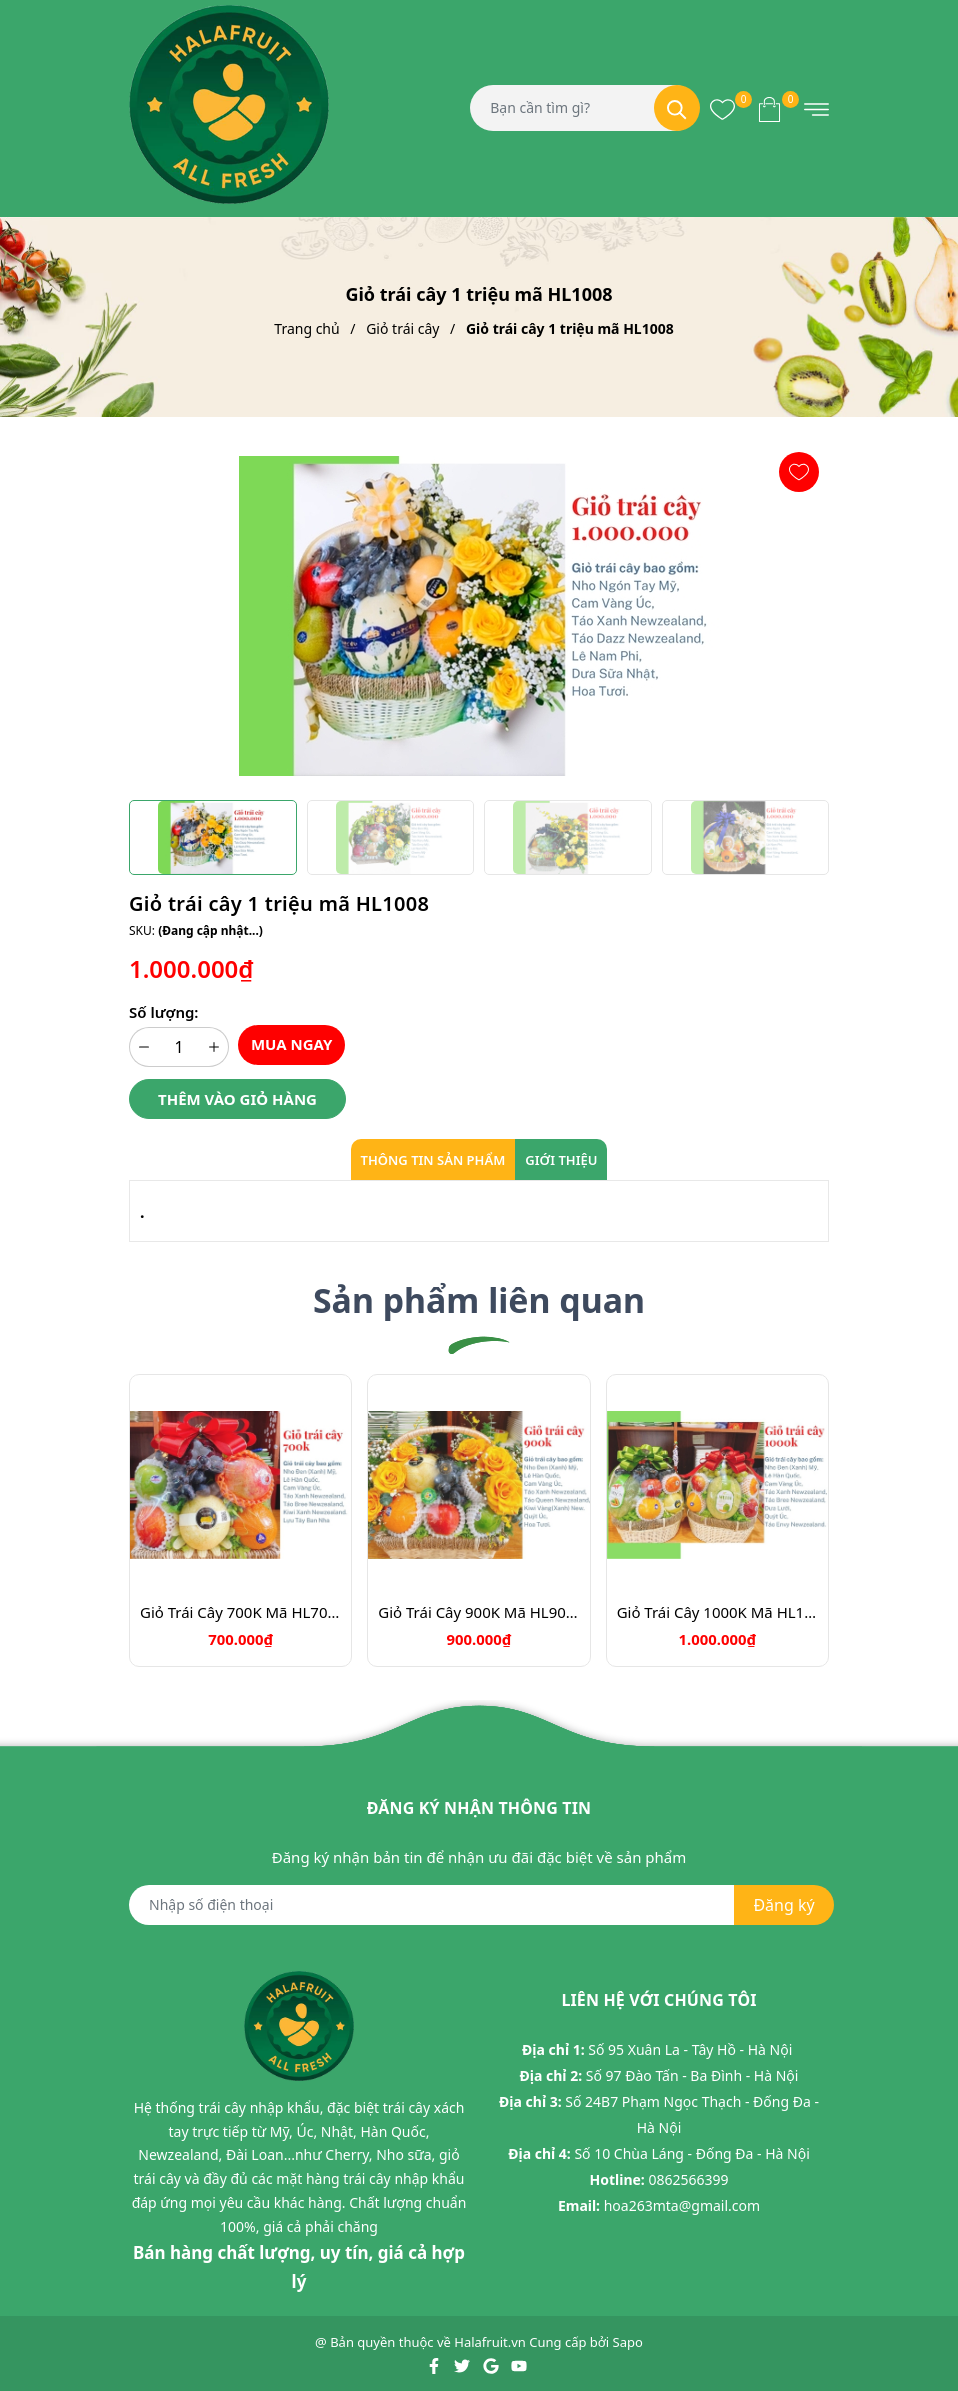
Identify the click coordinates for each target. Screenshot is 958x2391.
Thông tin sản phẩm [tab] (433, 1160)
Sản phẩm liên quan (479, 1300)
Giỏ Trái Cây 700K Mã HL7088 (240, 1612)
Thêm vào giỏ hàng (237, 1099)
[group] (479, 616)
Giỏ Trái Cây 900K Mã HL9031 (478, 1612)
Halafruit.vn (490, 2343)
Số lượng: (163, 1012)
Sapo (628, 2343)
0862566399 (688, 2179)
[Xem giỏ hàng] (769, 108)
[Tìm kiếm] (677, 108)
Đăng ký (783, 1906)
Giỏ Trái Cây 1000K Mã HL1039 (717, 1612)
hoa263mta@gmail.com (682, 2205)
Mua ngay (292, 1044)
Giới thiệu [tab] (561, 1160)
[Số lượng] (179, 1047)
